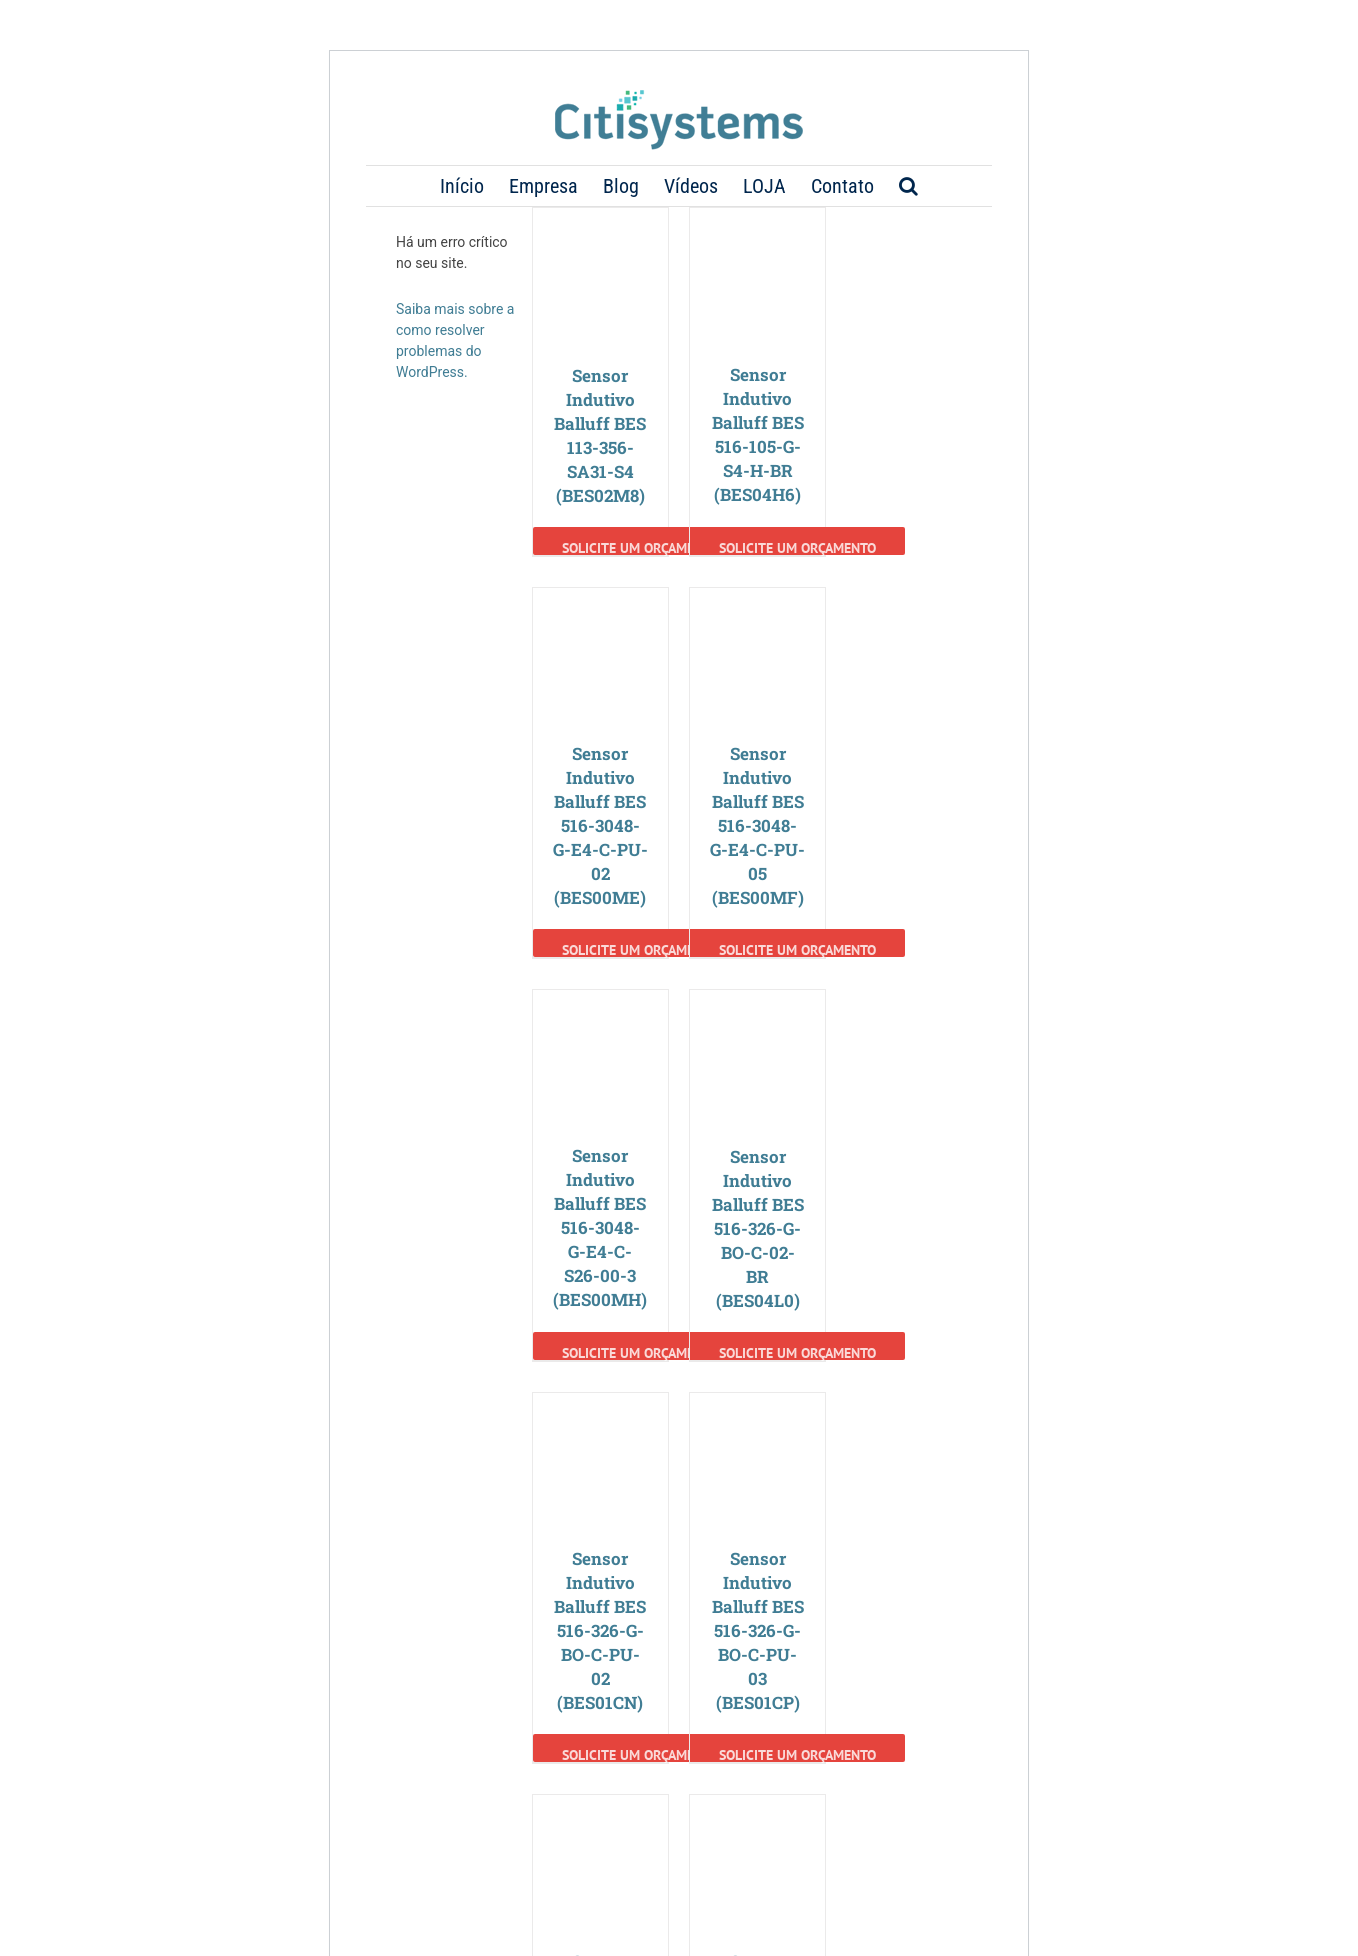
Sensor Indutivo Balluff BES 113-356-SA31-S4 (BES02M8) (600, 435)
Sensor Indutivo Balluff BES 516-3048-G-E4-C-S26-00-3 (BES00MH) (600, 1227)
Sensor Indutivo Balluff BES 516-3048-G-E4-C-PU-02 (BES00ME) (600, 825)
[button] (909, 186)
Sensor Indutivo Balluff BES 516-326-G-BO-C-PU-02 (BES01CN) (600, 1630)
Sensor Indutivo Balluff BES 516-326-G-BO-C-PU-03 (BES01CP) (758, 1630)
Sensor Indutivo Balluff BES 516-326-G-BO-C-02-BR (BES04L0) (758, 1228)
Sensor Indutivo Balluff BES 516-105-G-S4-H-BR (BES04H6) (758, 434)
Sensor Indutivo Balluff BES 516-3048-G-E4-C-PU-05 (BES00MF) (757, 825)
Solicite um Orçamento (640, 547)
